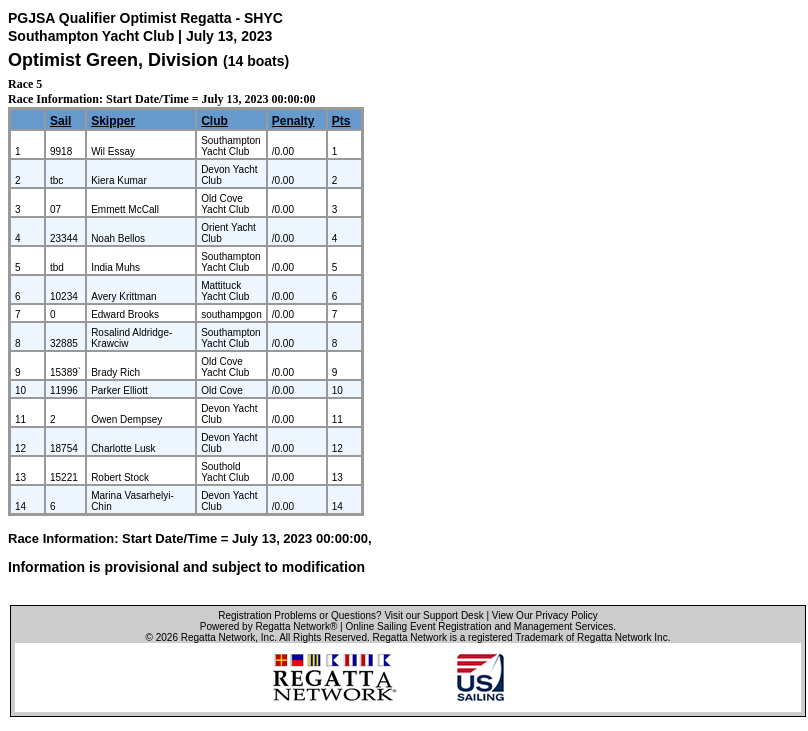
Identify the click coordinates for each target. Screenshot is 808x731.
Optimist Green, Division (115, 60)
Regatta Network (218, 637)
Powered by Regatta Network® (268, 626)
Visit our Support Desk (433, 615)
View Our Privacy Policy (545, 615)
